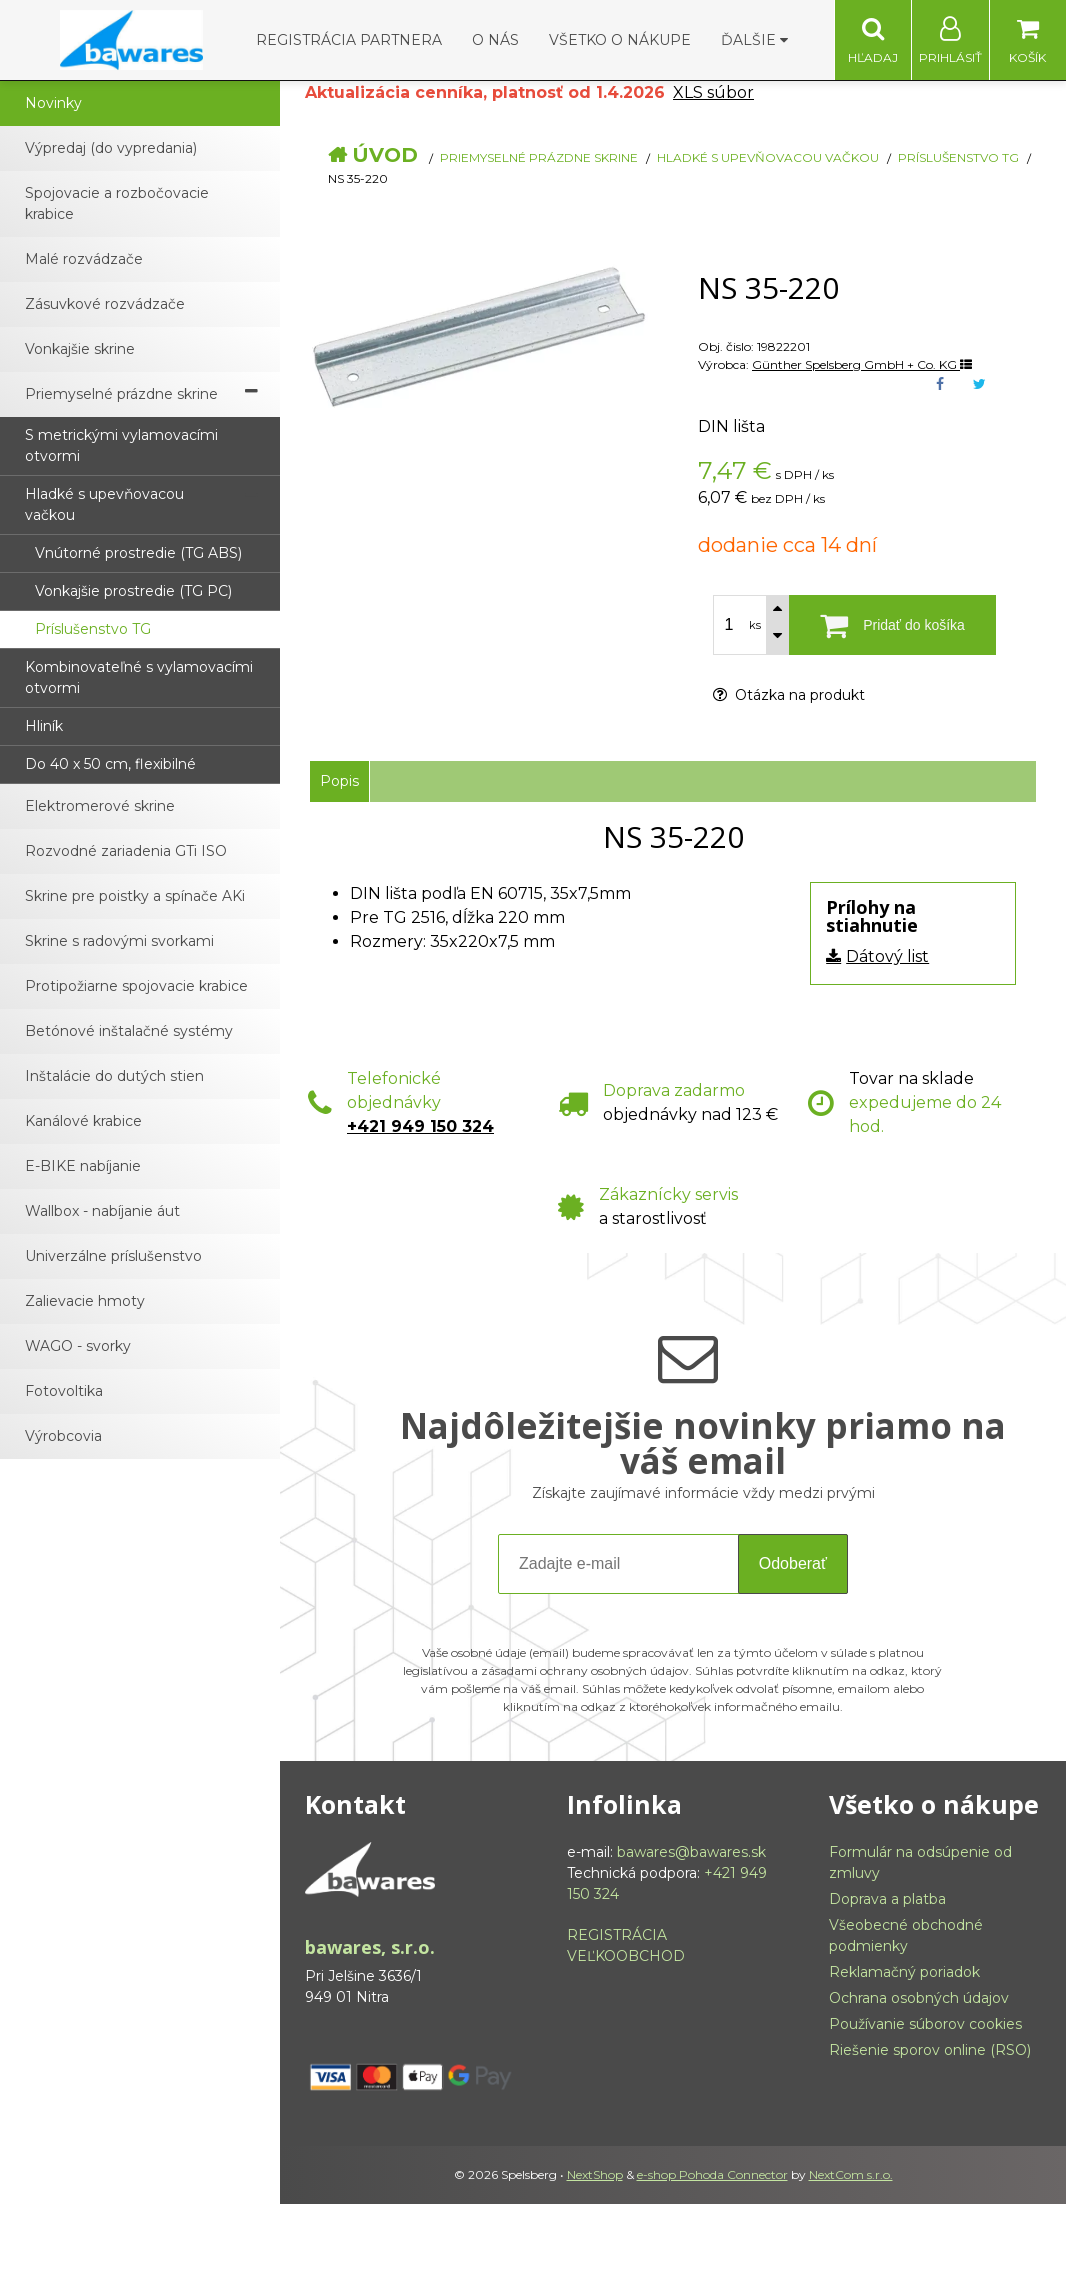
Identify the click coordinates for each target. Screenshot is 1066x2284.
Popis (339, 781)
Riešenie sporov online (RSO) (930, 2050)
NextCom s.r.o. (851, 2174)
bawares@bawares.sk (691, 1852)
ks (755, 625)
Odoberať (793, 1563)
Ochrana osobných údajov (919, 1998)
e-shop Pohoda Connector (712, 2174)
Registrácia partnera (349, 40)
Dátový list (887, 956)
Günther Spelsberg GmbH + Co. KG (862, 364)
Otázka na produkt (789, 695)
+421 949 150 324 (420, 1126)
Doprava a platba (887, 1899)
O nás (495, 40)
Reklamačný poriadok (904, 1972)
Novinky (53, 103)
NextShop (595, 2174)
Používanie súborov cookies (925, 2024)
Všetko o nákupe (620, 40)
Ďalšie (754, 40)
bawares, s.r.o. (370, 1947)
